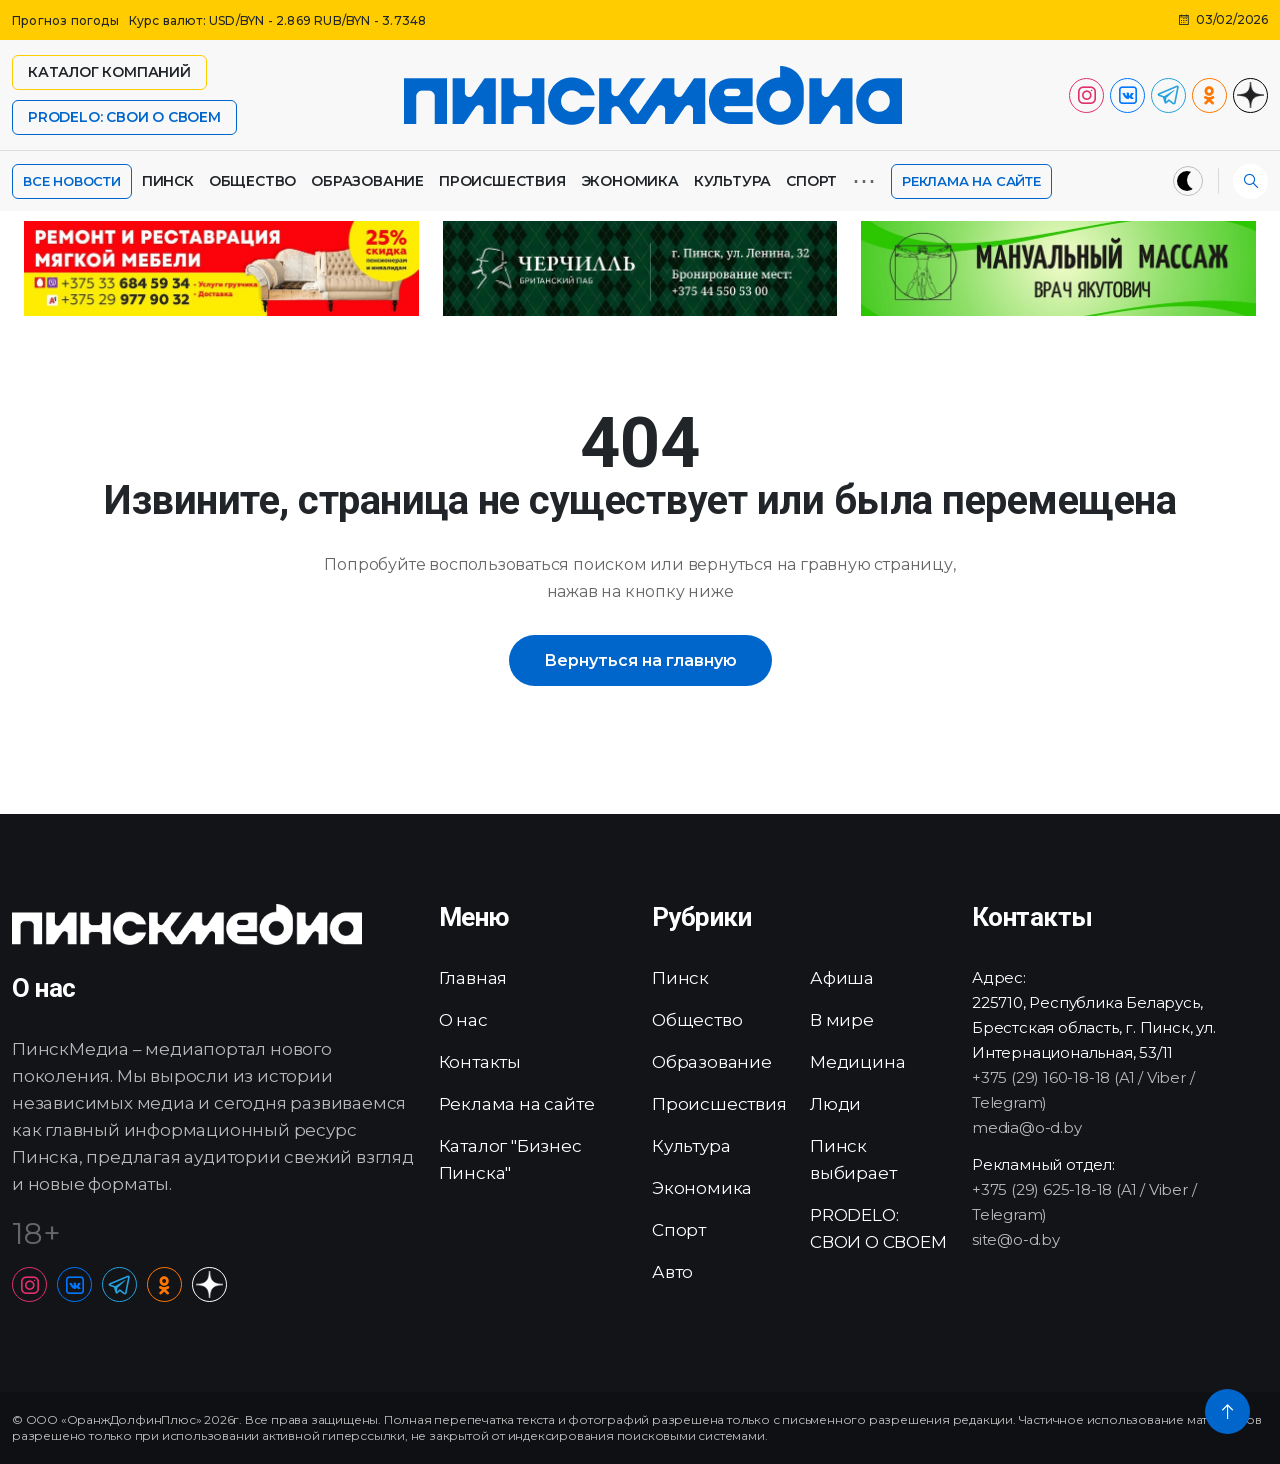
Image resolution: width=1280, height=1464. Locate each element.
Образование (367, 181)
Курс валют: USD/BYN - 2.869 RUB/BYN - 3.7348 (278, 20)
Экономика (630, 181)
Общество (252, 181)
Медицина (857, 1062)
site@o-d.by (1016, 1239)
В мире (842, 1020)
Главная (473, 978)
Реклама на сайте (971, 181)
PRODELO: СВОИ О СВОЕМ (124, 117)
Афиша (842, 978)
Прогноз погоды (65, 20)
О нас (463, 1020)
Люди (835, 1104)
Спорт (811, 181)
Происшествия (502, 181)
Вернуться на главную (640, 660)
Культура (732, 181)
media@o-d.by (1027, 1127)
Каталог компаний (109, 72)
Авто (672, 1272)
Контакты (480, 1062)
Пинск (168, 181)
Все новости (72, 181)
